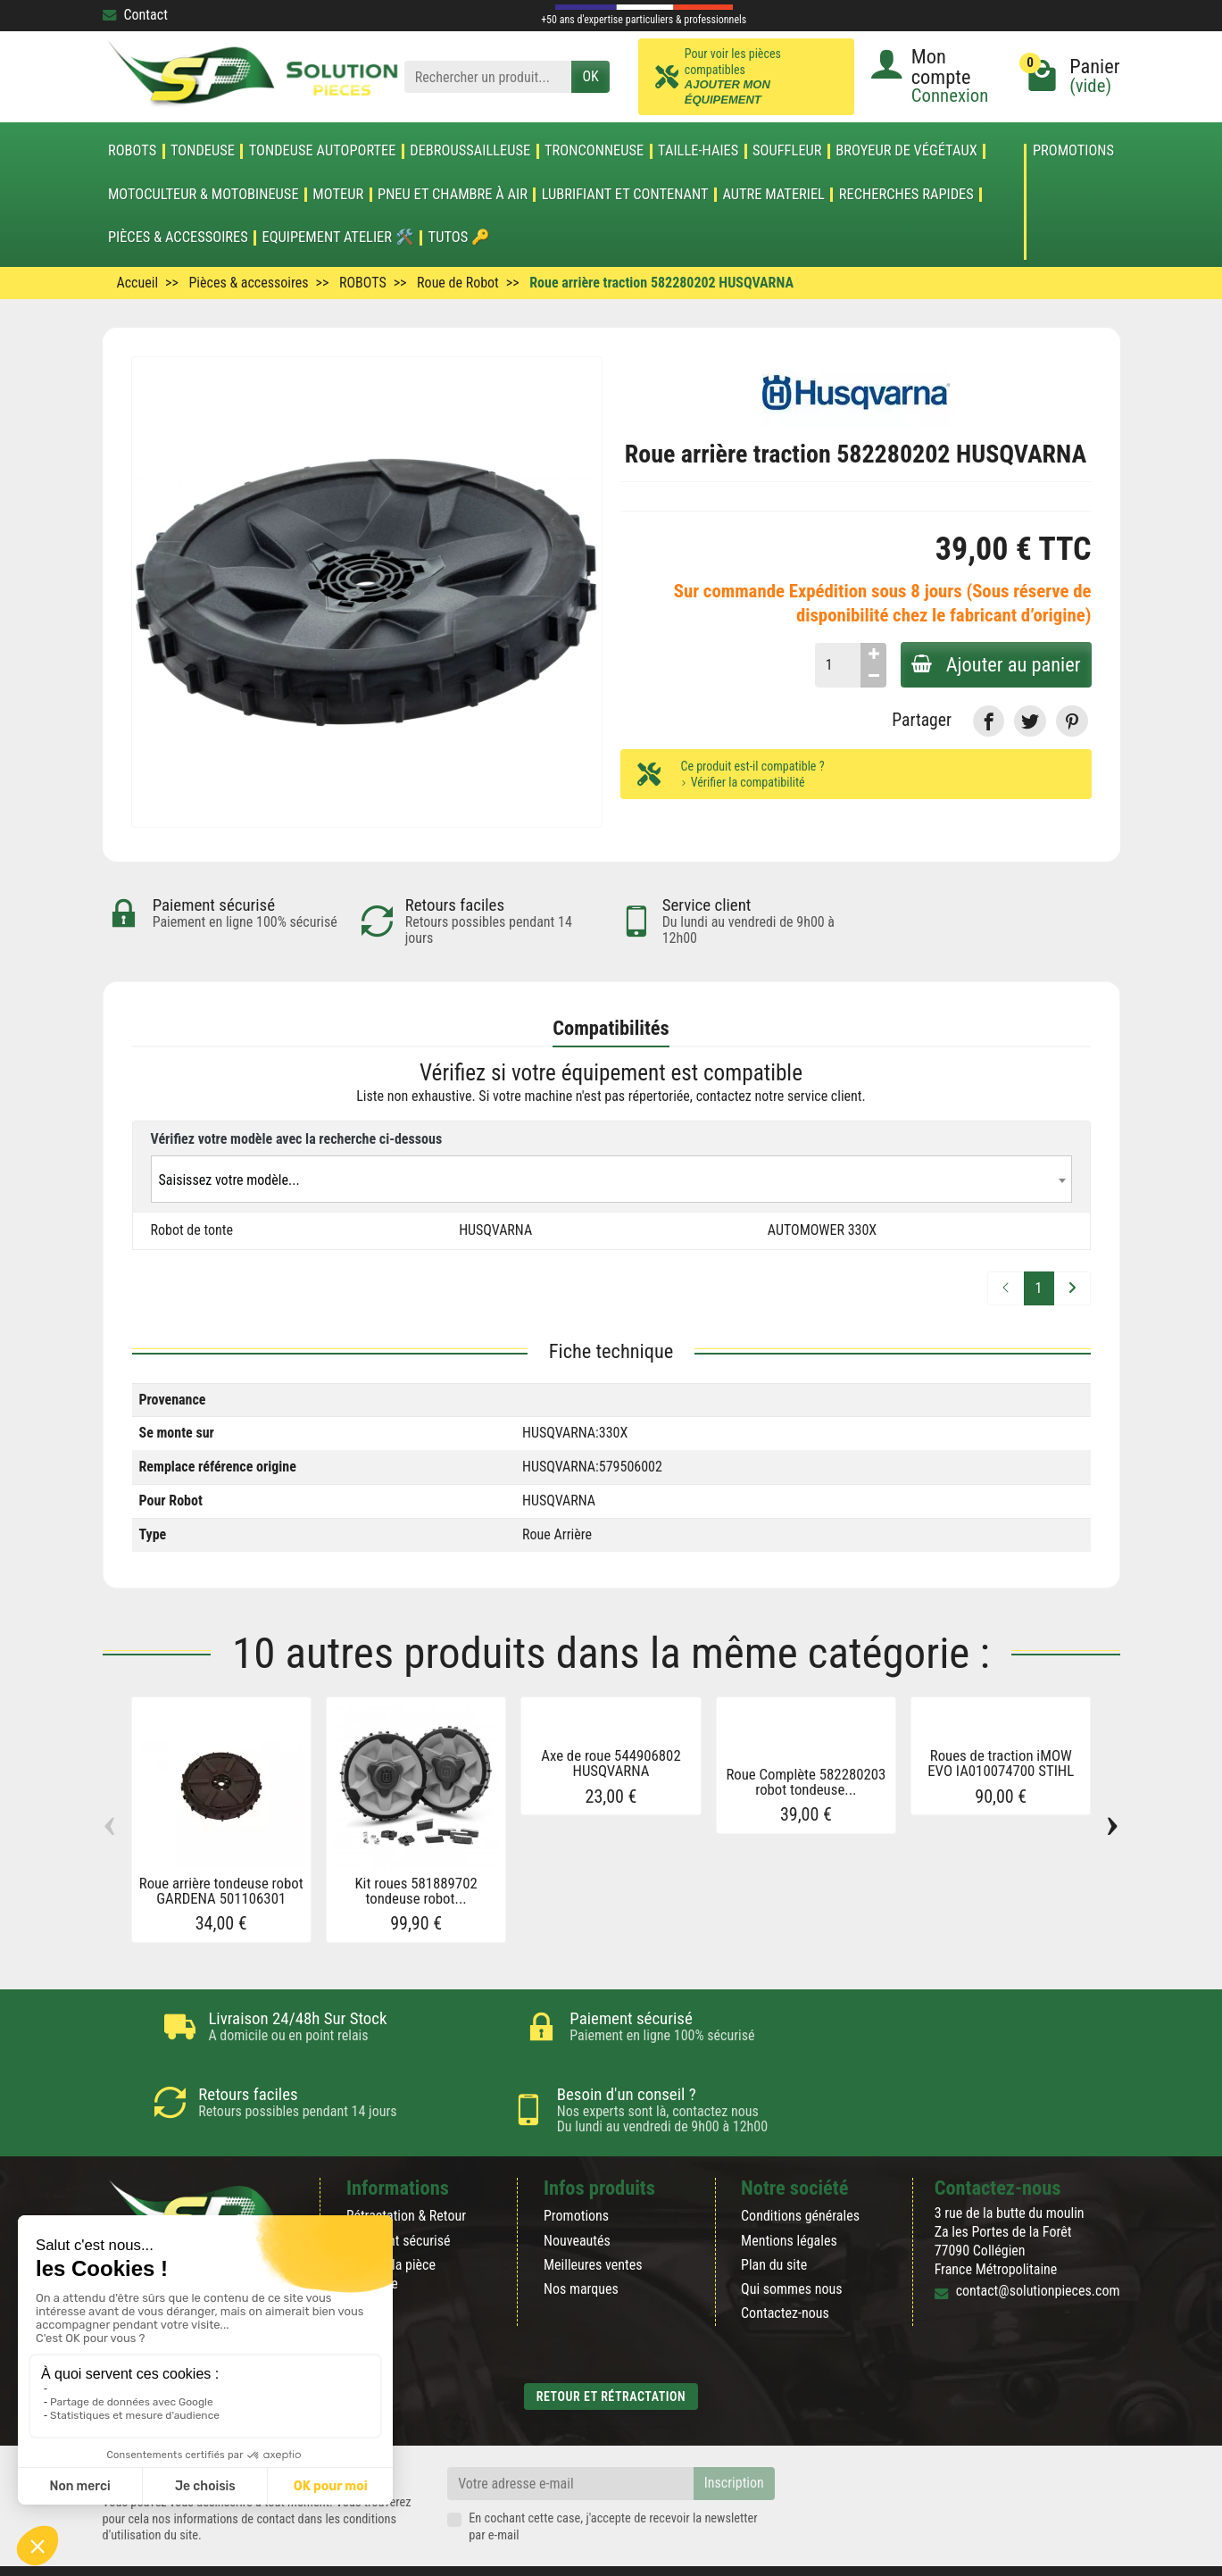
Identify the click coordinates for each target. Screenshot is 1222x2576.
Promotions (1073, 151)
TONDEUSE (202, 151)
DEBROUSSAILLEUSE (470, 151)
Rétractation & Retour (406, 2172)
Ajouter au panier (992, 664)
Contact (135, 14)
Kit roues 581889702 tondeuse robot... (415, 1891)
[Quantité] (830, 665)
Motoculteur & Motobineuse (203, 195)
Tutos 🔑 (459, 237)
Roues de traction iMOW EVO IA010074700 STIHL (1000, 1763)
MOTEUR (337, 195)
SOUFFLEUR (787, 151)
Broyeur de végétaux (906, 151)
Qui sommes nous (791, 2246)
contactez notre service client (779, 1096)
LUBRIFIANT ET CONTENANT (625, 195)
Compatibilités (611, 1028)
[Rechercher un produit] (488, 77)
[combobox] (611, 1180)
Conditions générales (800, 2172)
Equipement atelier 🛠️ (338, 237)
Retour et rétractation (611, 2354)
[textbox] (611, 1181)
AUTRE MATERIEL (773, 195)
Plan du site (774, 2221)
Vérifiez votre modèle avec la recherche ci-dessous (297, 1138)
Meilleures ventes (593, 2221)
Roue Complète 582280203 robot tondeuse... (805, 1782)
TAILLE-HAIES (698, 151)
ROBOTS (132, 151)
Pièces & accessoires (178, 237)
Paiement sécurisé (398, 2197)
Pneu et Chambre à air (453, 195)
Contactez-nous (785, 2270)
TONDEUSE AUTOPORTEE (322, 151)
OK (590, 76)
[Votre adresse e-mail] (570, 2440)
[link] (988, 721)
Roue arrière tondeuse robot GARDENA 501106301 (221, 1891)
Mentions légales (789, 2197)
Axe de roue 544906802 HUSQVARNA (610, 1763)
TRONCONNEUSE (594, 151)
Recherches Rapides (906, 195)
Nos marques (581, 2246)
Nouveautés (577, 2197)
